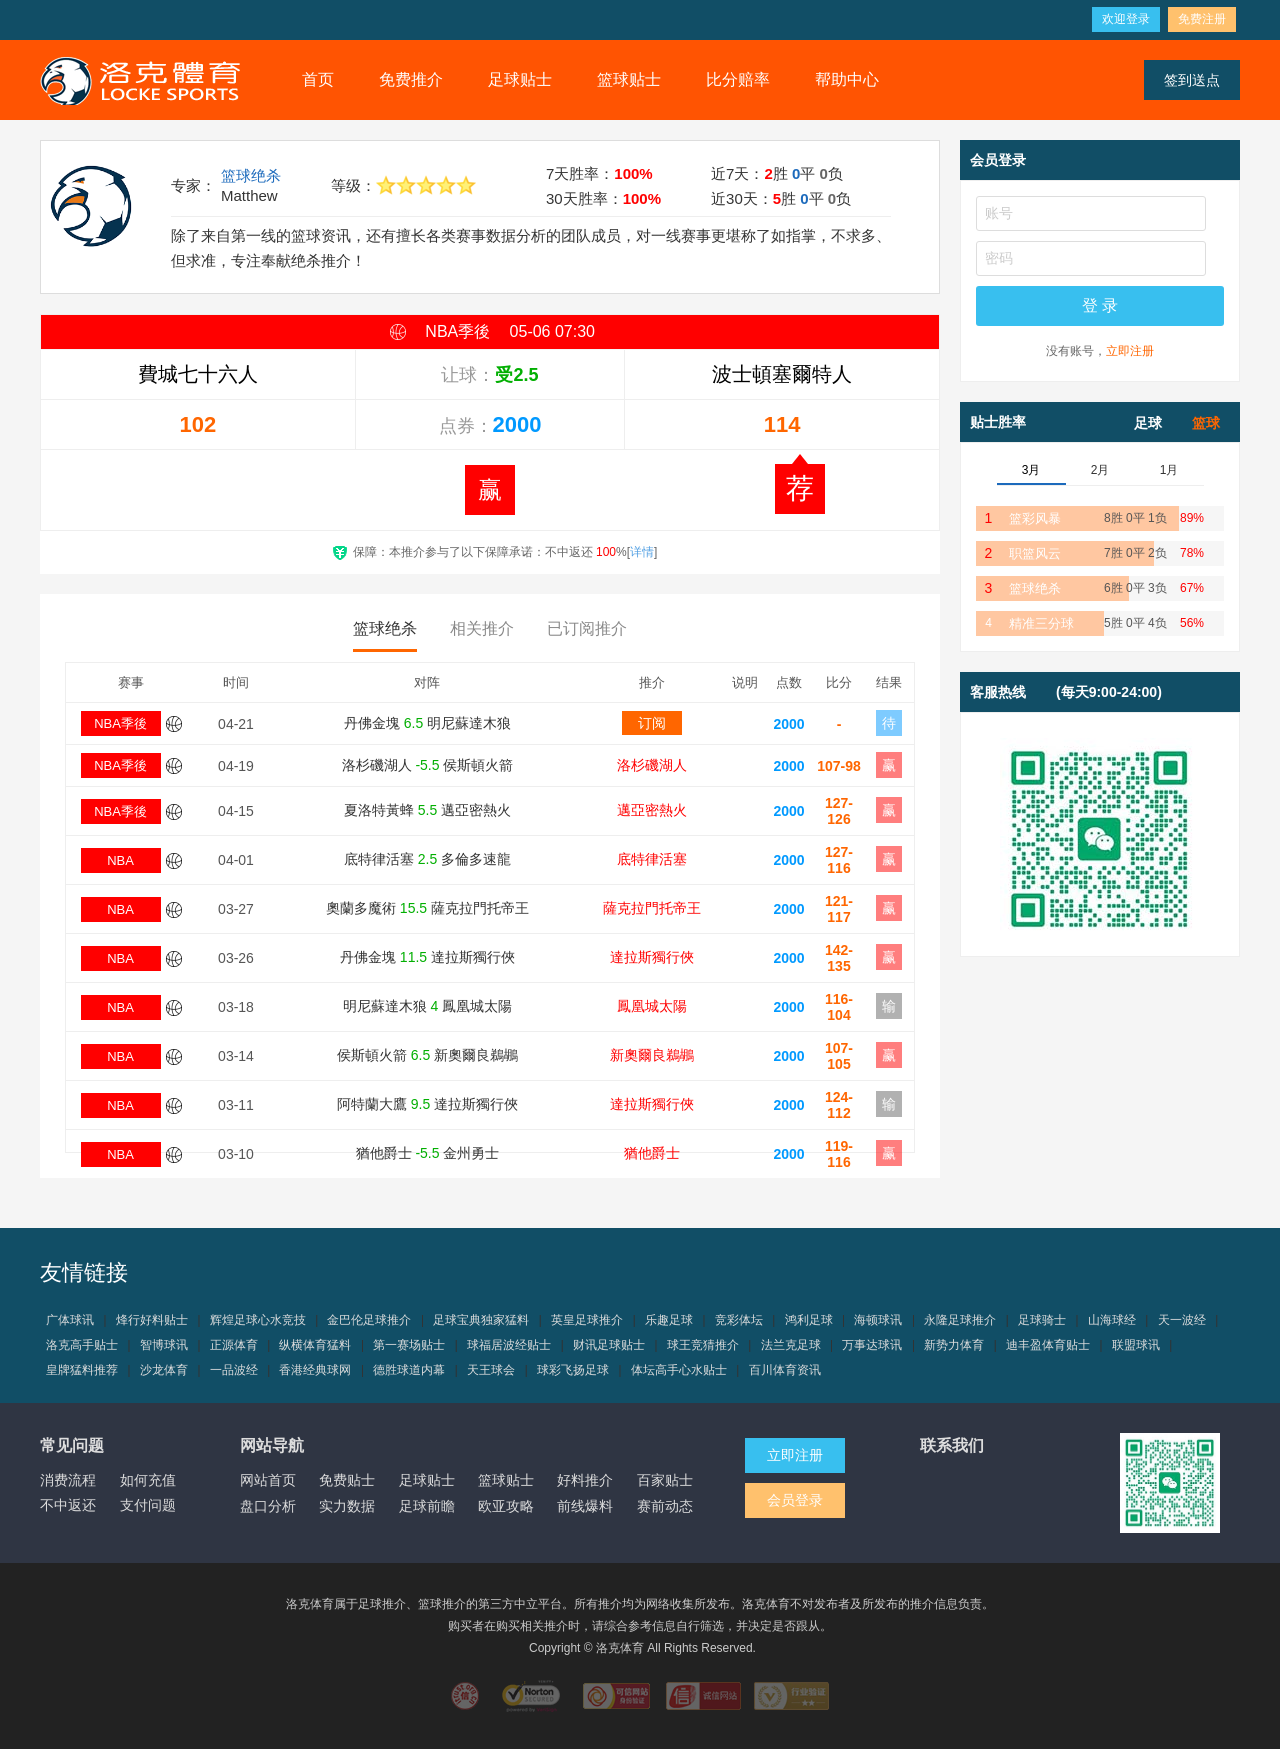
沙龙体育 (164, 1370)
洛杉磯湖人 (652, 765)
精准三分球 (1041, 623)
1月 (1169, 470)
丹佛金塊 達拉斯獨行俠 (427, 957)
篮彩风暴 (1035, 518)
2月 (1100, 470)
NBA (120, 860)
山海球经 (1112, 1320)
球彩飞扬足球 (573, 1370)
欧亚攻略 (506, 1506)
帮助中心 (847, 79)
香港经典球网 (315, 1370)
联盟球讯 (1136, 1345)
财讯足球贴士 (609, 1345)
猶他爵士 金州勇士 (428, 1153)
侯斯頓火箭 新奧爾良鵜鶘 (427, 1055)
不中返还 (68, 1505)
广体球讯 (70, 1320)
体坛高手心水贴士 (679, 1370)
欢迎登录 (1126, 19)
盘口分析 (268, 1506)
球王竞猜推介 (703, 1345)
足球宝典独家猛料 (481, 1320)
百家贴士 (665, 1480)
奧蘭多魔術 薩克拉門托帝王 (427, 908)
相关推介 (482, 628)
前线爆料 (585, 1506)
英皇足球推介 (587, 1320)
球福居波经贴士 (509, 1345)
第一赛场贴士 (409, 1345)
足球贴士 (520, 79)
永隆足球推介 (960, 1320)
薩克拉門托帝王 (652, 908)
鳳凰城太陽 (652, 1006)
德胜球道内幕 (409, 1370)
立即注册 (1130, 351)
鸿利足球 (809, 1320)
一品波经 (234, 1370)
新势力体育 (954, 1345)
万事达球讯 (872, 1345)
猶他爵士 (652, 1153)
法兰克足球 (791, 1345)
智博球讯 (164, 1345)
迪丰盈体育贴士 (1048, 1345)
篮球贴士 (629, 79)
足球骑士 (1042, 1320)
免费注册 (1202, 19)
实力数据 (347, 1506)
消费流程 (68, 1480)
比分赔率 (738, 79)
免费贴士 (347, 1480)
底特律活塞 (652, 859)
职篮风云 (1035, 553)
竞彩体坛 (739, 1320)
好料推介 (585, 1480)
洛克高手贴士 (82, 1345)
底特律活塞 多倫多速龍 (427, 859)
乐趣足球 (669, 1320)
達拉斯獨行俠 (652, 957)
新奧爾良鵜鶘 (652, 1055)
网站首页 (268, 1480)
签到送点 (1192, 80)
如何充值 (148, 1480)
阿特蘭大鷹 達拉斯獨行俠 (427, 1104)
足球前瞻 (427, 1506)
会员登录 (795, 1500)
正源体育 (234, 1345)
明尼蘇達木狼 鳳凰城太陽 (428, 1006)
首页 (318, 79)
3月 (1031, 470)
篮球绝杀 (251, 175)
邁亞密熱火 (652, 810)
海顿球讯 (878, 1320)
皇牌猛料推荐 (82, 1370)
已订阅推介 (587, 628)
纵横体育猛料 (315, 1345)
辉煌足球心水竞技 (258, 1320)
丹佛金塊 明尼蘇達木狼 (427, 723)
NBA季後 (120, 723)
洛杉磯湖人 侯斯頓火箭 (428, 765)
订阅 (652, 723)
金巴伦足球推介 (369, 1320)
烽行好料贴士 (152, 1320)
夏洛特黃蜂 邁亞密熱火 (427, 810)
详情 (642, 552)
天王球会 (491, 1370)
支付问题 (148, 1505)
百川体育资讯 (785, 1370)
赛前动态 (665, 1506)
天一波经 (1182, 1320)
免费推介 (411, 79)
